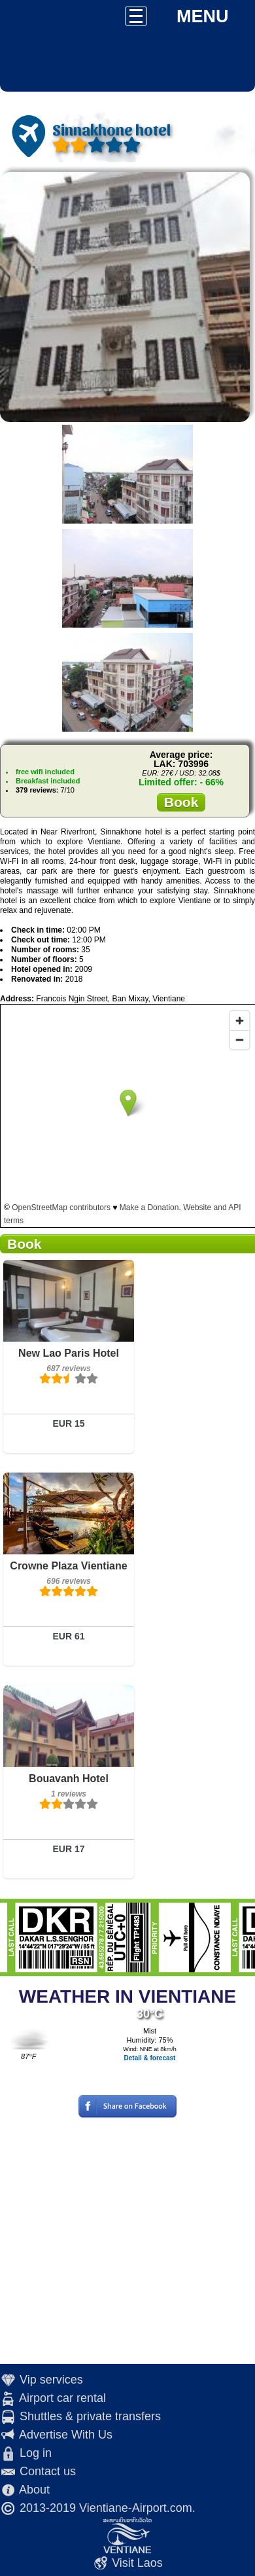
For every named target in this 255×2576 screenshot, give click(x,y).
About (34, 2489)
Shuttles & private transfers (90, 2416)
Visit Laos (137, 2562)
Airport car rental (62, 2398)
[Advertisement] (122, 2241)
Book (181, 802)
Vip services (51, 2379)
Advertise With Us (65, 2434)
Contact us (48, 2471)
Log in (36, 2453)
